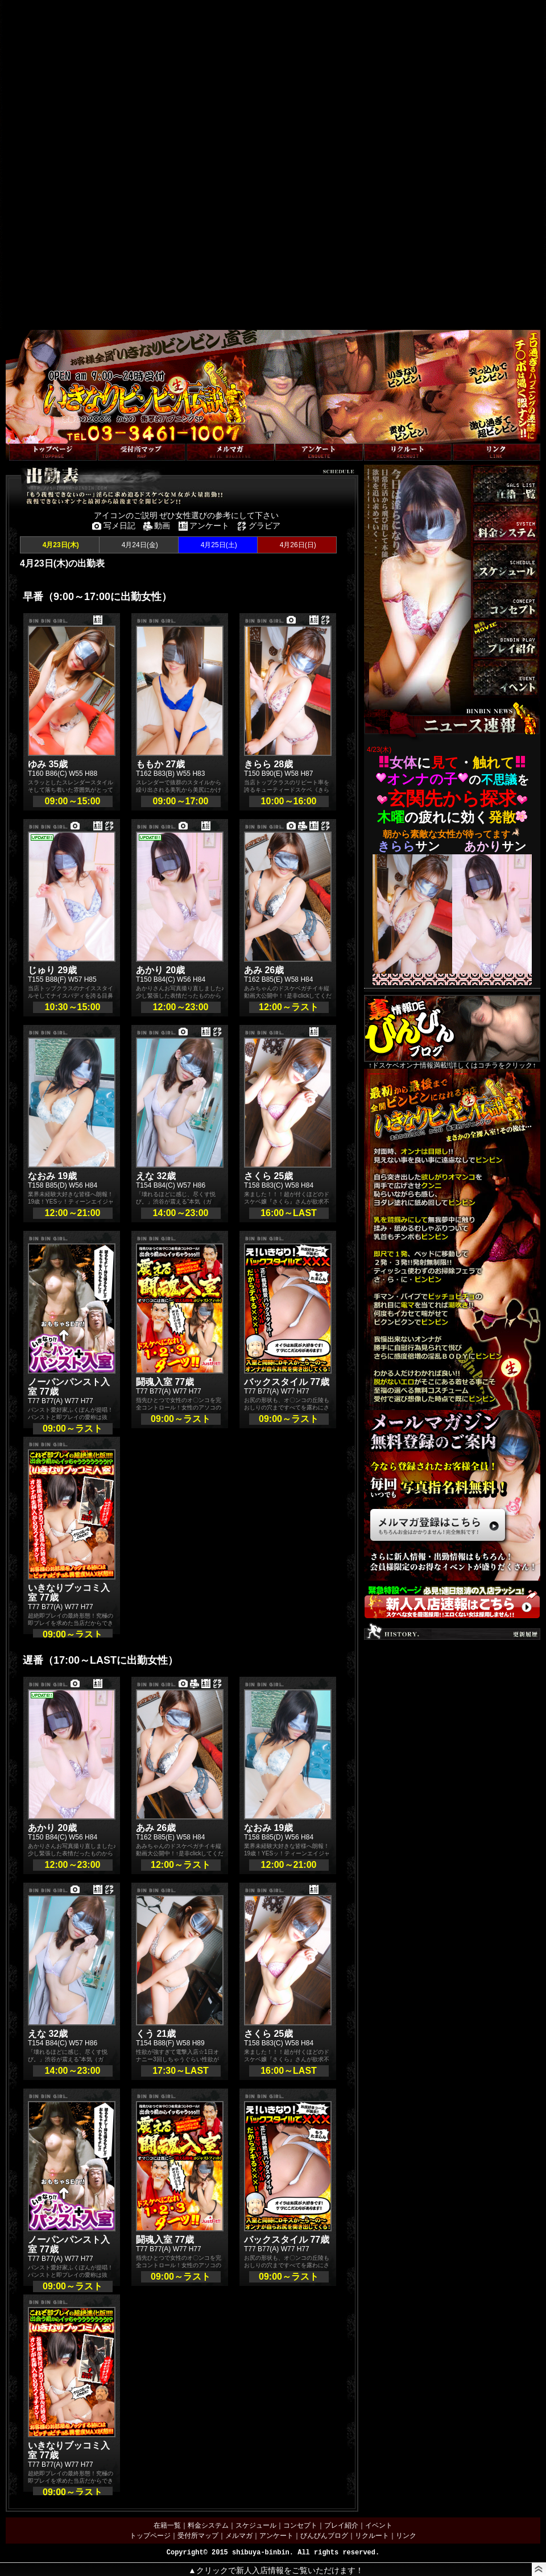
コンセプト (300, 2525)
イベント (378, 2525)
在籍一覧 (167, 2525)
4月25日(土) (217, 545)
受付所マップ (197, 2536)
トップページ (150, 2536)
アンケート (276, 2536)
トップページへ (29, 437)
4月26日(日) (297, 545)
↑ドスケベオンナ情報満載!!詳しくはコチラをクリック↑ (452, 1032)
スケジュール (255, 2525)
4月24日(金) (138, 545)
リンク (406, 2536)
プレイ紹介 (341, 2525)
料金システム (208, 2525)
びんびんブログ (324, 2536)
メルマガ (239, 2536)
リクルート (372, 2536)
